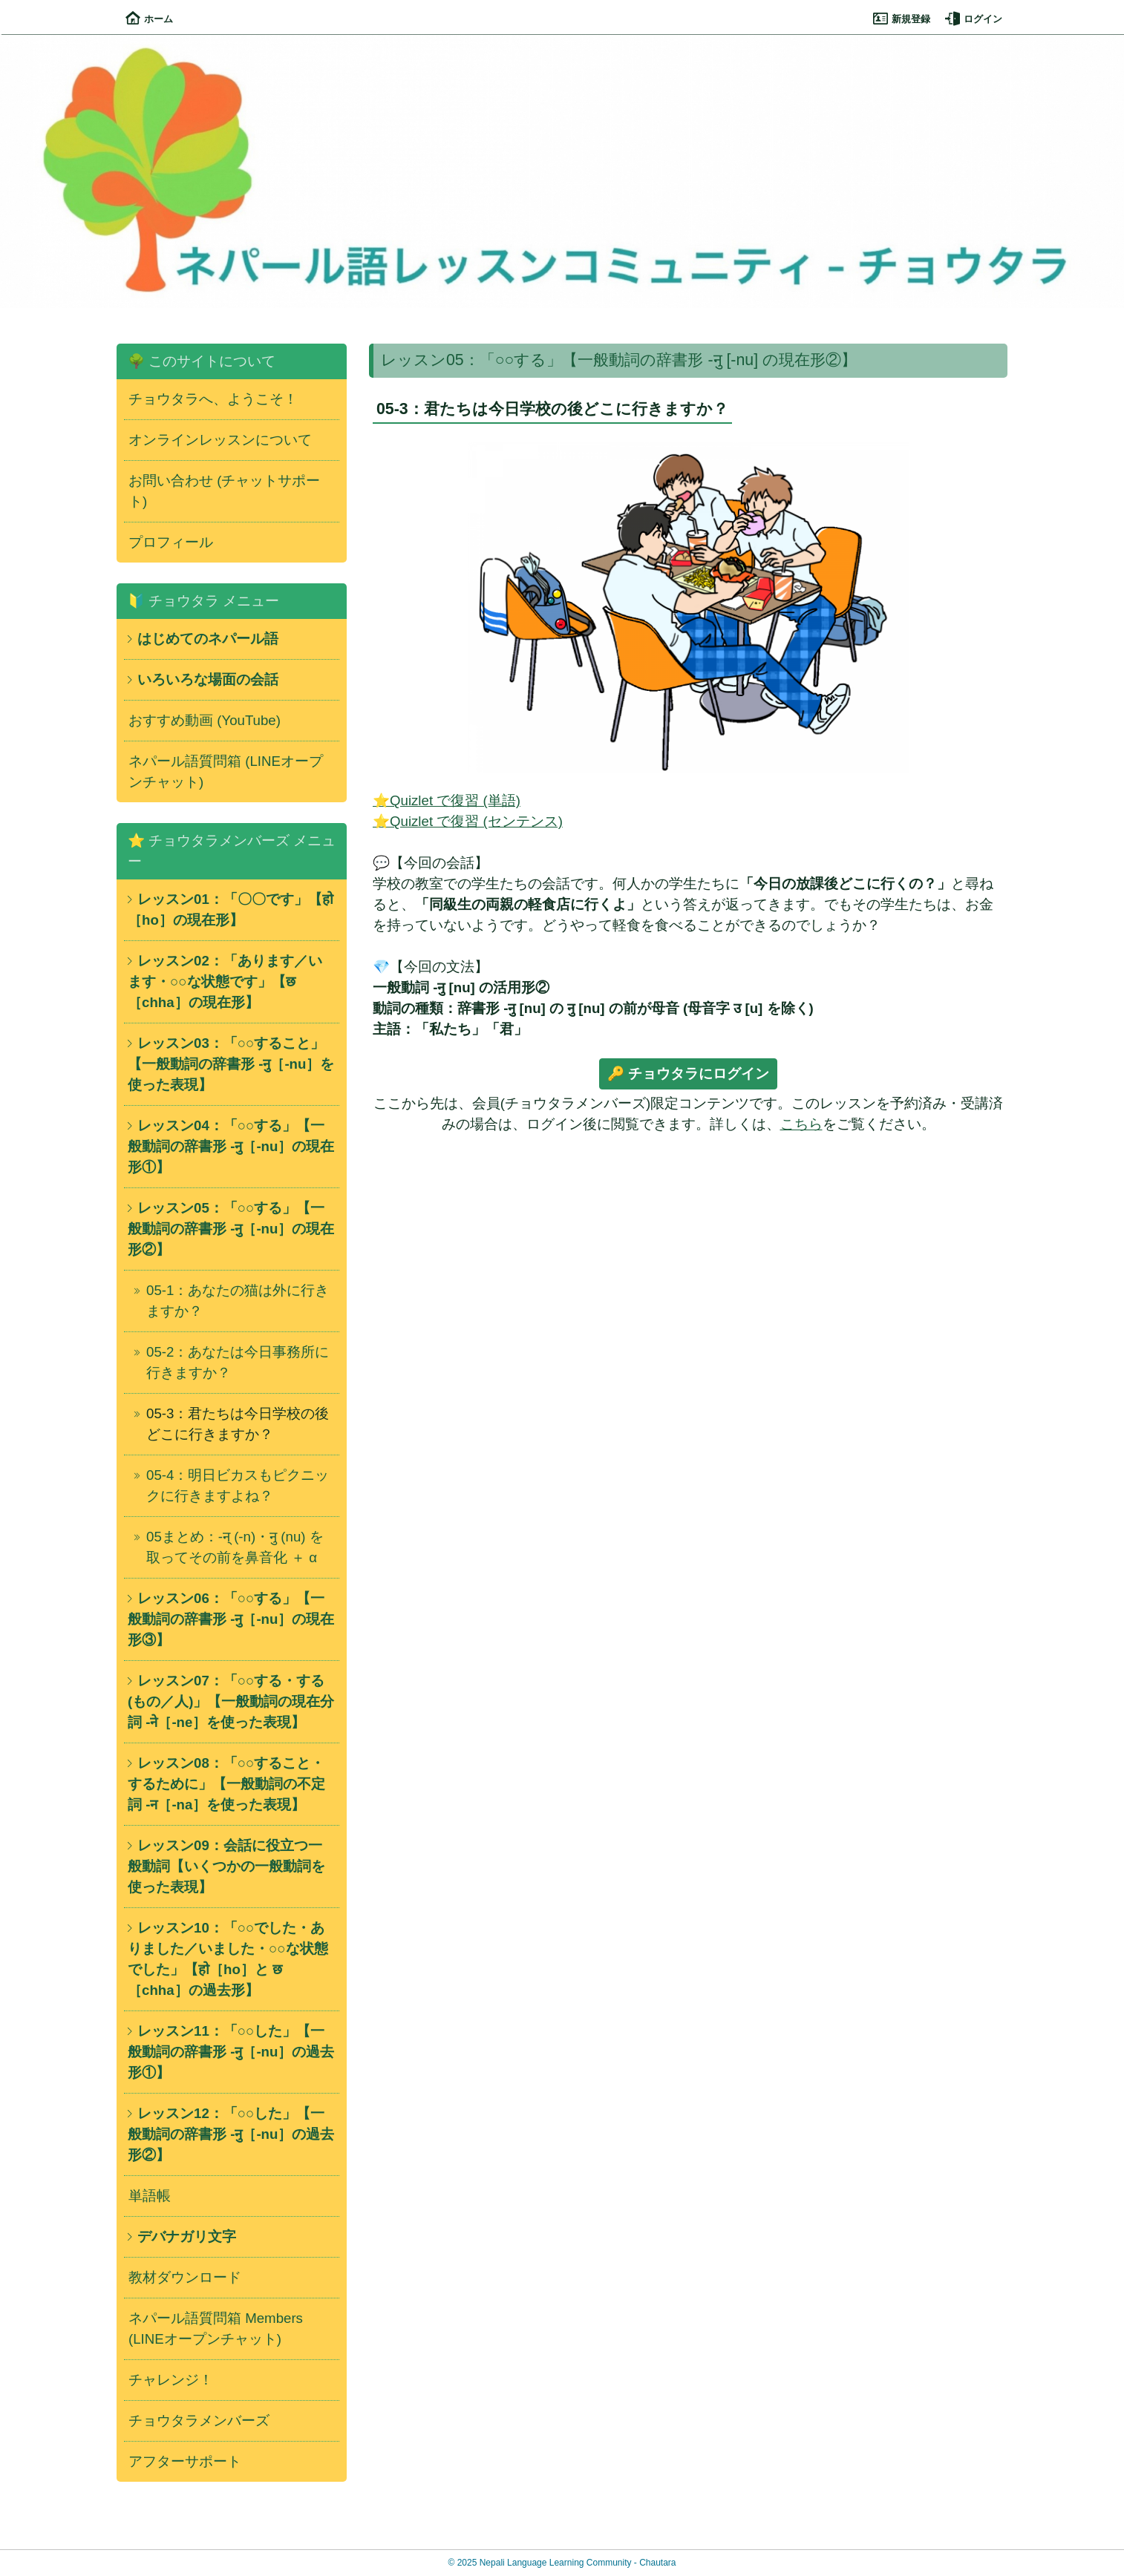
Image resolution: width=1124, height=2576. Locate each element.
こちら (801, 1124)
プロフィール (170, 542)
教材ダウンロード (184, 2277)
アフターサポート (184, 2461)
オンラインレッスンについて (220, 440)
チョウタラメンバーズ (198, 2420)
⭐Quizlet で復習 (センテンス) (468, 821)
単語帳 (149, 2195)
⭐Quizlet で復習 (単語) (446, 800)
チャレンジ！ (170, 2379)
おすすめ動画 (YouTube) (204, 720)
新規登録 (901, 18)
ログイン (973, 18)
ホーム (149, 18)
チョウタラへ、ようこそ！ (213, 399)
